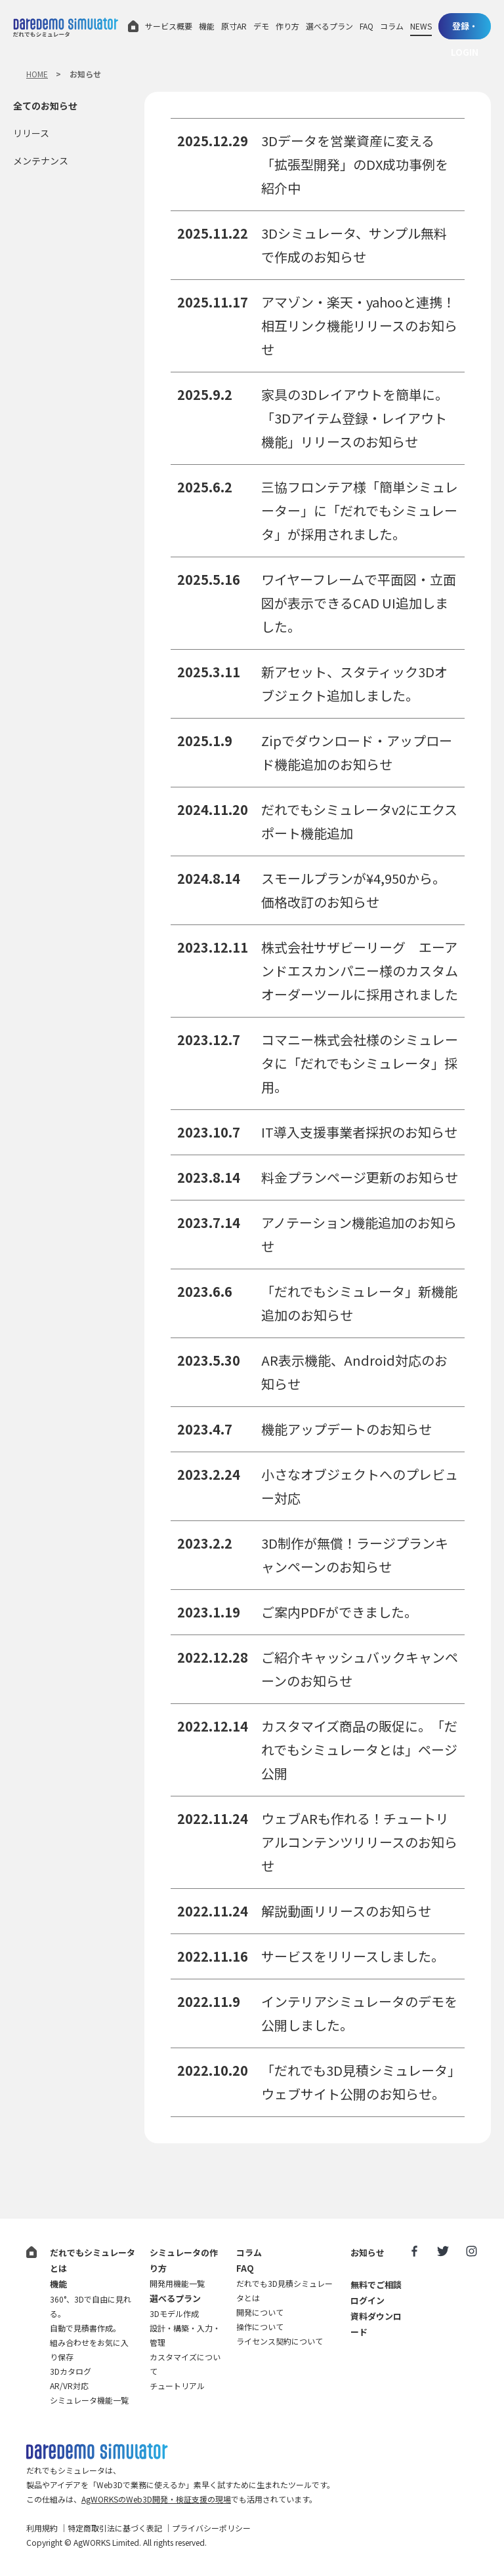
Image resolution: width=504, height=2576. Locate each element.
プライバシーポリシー (211, 2527)
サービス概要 (168, 25)
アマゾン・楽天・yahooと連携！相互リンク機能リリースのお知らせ (359, 325)
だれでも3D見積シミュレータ (97, 2452)
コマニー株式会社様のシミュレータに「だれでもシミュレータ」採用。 (359, 1063)
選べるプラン (329, 25)
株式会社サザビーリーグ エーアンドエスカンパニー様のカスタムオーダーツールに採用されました (359, 971)
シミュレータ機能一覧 (89, 2400)
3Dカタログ (70, 2371)
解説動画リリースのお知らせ (346, 1910)
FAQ (366, 25)
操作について (260, 2326)
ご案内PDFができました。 (339, 1611)
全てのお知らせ (45, 105)
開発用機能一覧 (177, 2283)
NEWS (421, 25)
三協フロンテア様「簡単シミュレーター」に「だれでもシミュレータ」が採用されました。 (359, 510)
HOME (37, 73)
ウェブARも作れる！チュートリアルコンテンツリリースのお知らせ (359, 1842)
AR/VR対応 (69, 2385)
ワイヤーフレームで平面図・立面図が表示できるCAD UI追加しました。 (358, 603)
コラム (392, 25)
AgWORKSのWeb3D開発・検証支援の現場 (156, 2499)
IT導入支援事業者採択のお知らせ (359, 1131)
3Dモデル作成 (174, 2313)
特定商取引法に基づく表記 (115, 2527)
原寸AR (234, 25)
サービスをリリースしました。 (352, 1956)
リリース (31, 133)
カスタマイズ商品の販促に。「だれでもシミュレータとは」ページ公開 (359, 1749)
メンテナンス (40, 160)
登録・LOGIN (464, 29)
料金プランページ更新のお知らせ (359, 1177)
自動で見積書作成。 (85, 2327)
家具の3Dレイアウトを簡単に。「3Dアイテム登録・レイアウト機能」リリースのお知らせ (354, 418)
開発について (260, 2312)
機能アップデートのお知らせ (346, 1428)
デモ (261, 25)
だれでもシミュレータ (65, 27)
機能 (207, 25)
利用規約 (42, 2527)
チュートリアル (177, 2385)
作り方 (287, 25)
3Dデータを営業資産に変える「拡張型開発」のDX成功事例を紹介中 (354, 164)
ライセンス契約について (279, 2341)
